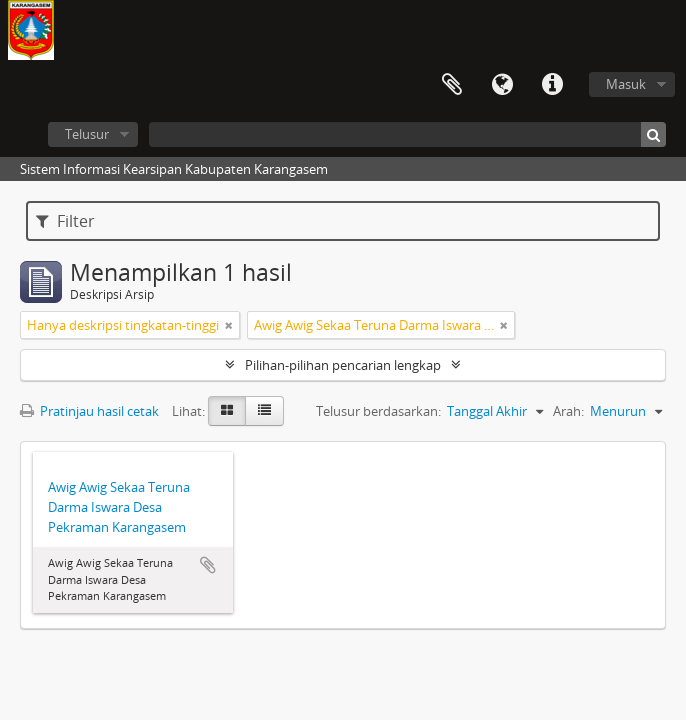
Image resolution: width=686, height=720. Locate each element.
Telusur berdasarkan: (378, 411)
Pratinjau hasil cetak (89, 411)
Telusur (87, 134)
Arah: (568, 411)
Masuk (626, 84)
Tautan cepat (552, 85)
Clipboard (452, 85)
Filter (65, 221)
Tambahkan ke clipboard (208, 565)
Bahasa (502, 85)
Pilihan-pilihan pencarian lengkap (343, 365)
